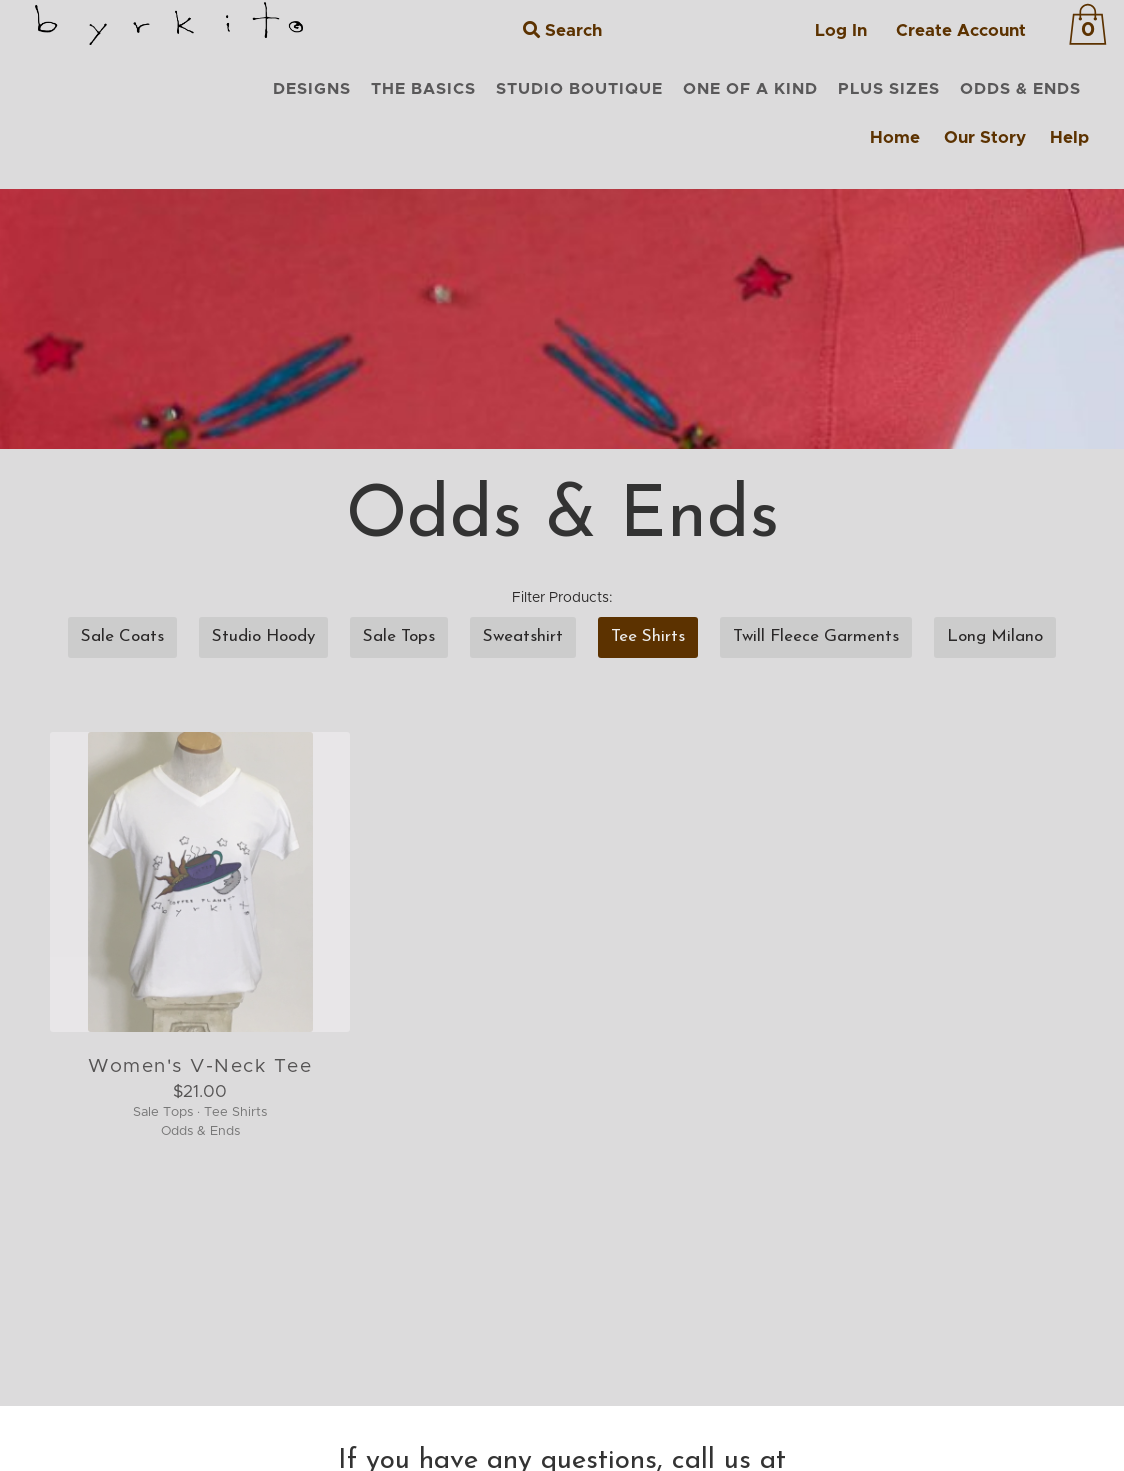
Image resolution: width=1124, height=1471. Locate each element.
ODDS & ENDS (1020, 89)
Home (895, 137)
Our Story (985, 137)
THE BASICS (423, 89)
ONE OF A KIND (750, 89)
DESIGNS (312, 89)
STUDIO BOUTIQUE (579, 89)
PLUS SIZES (889, 89)
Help (1069, 137)
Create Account (961, 30)
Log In (841, 30)
